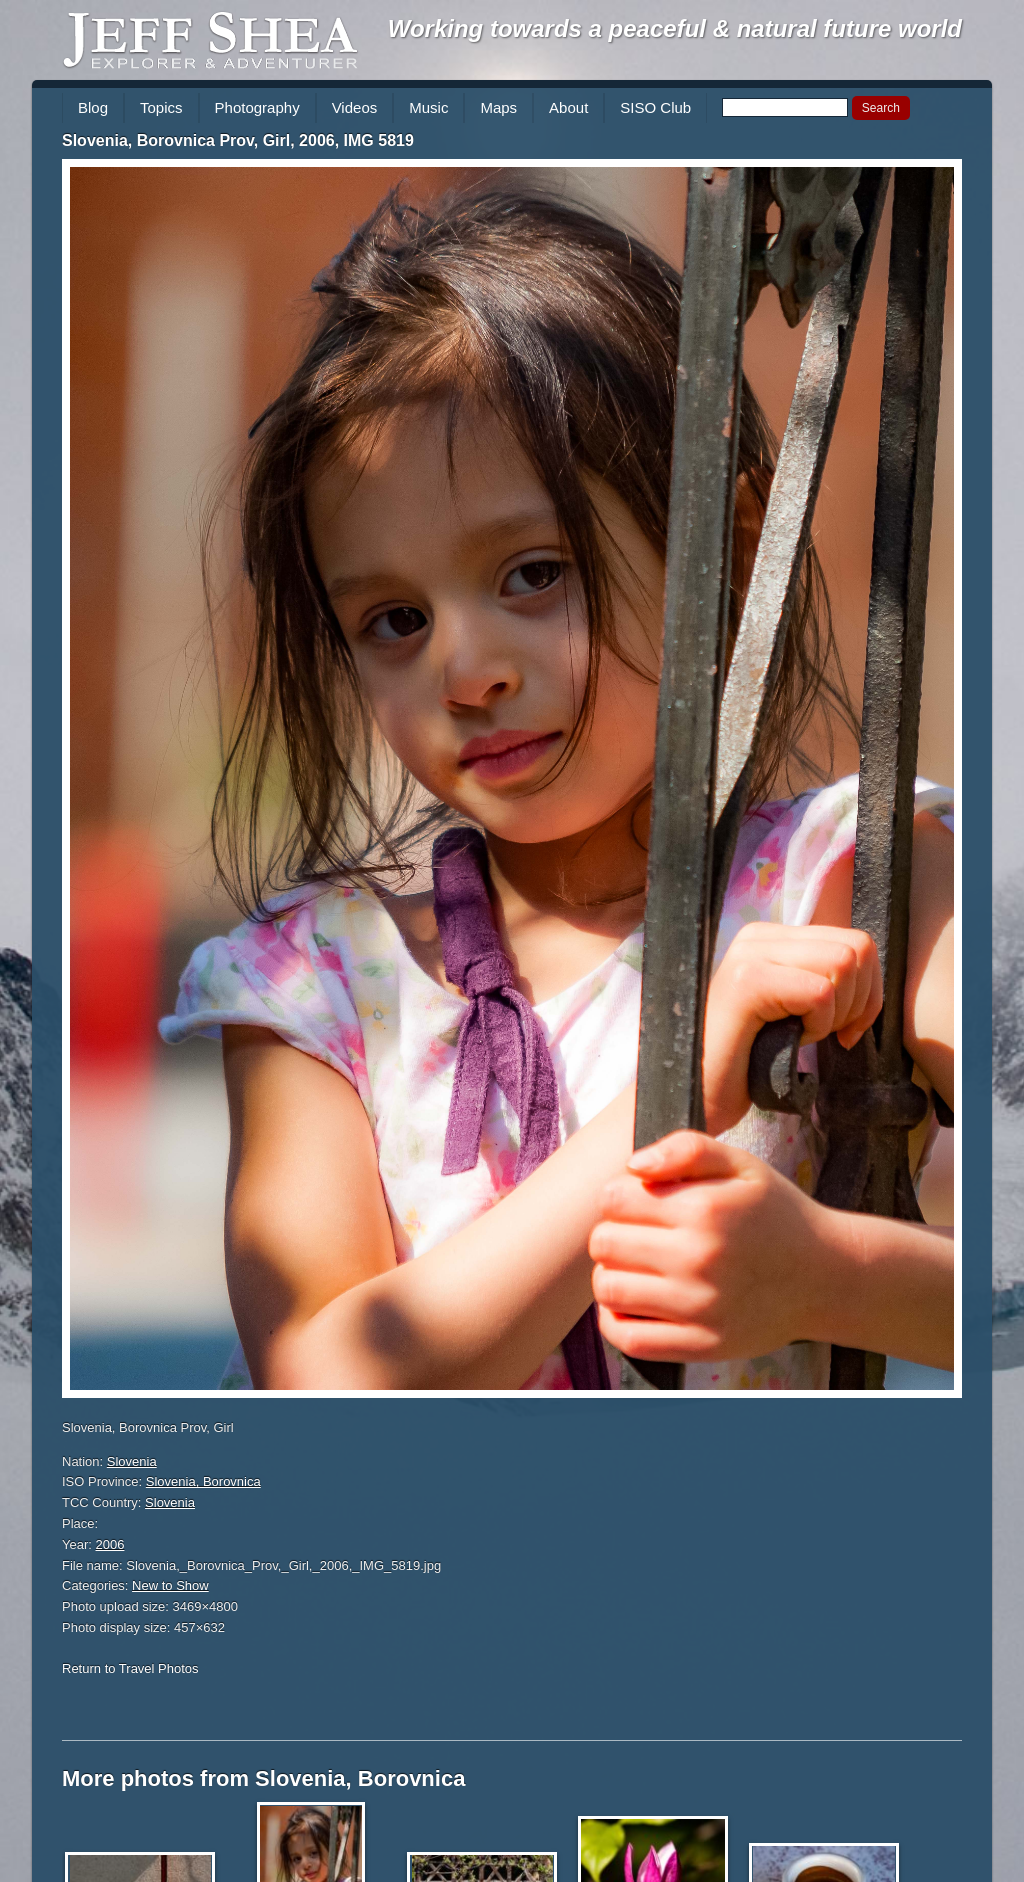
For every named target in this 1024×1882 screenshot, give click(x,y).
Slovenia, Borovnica (203, 1481)
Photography (257, 107)
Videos (355, 107)
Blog (93, 107)
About (568, 107)
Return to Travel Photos (130, 1668)
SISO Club (655, 107)
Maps (498, 107)
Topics (161, 107)
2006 (110, 1544)
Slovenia (132, 1461)
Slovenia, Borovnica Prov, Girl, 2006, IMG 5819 (238, 140)
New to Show (170, 1585)
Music (428, 107)
